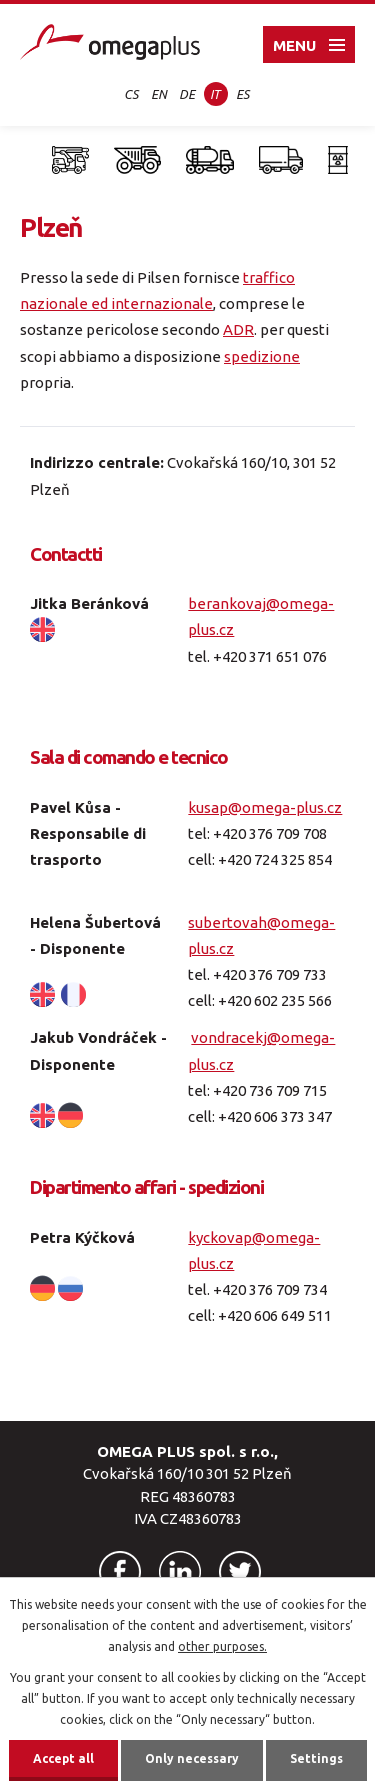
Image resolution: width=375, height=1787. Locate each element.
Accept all (63, 1758)
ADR (238, 329)
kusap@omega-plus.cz (265, 807)
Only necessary (192, 1758)
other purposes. (222, 1646)
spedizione (262, 356)
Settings (316, 1758)
